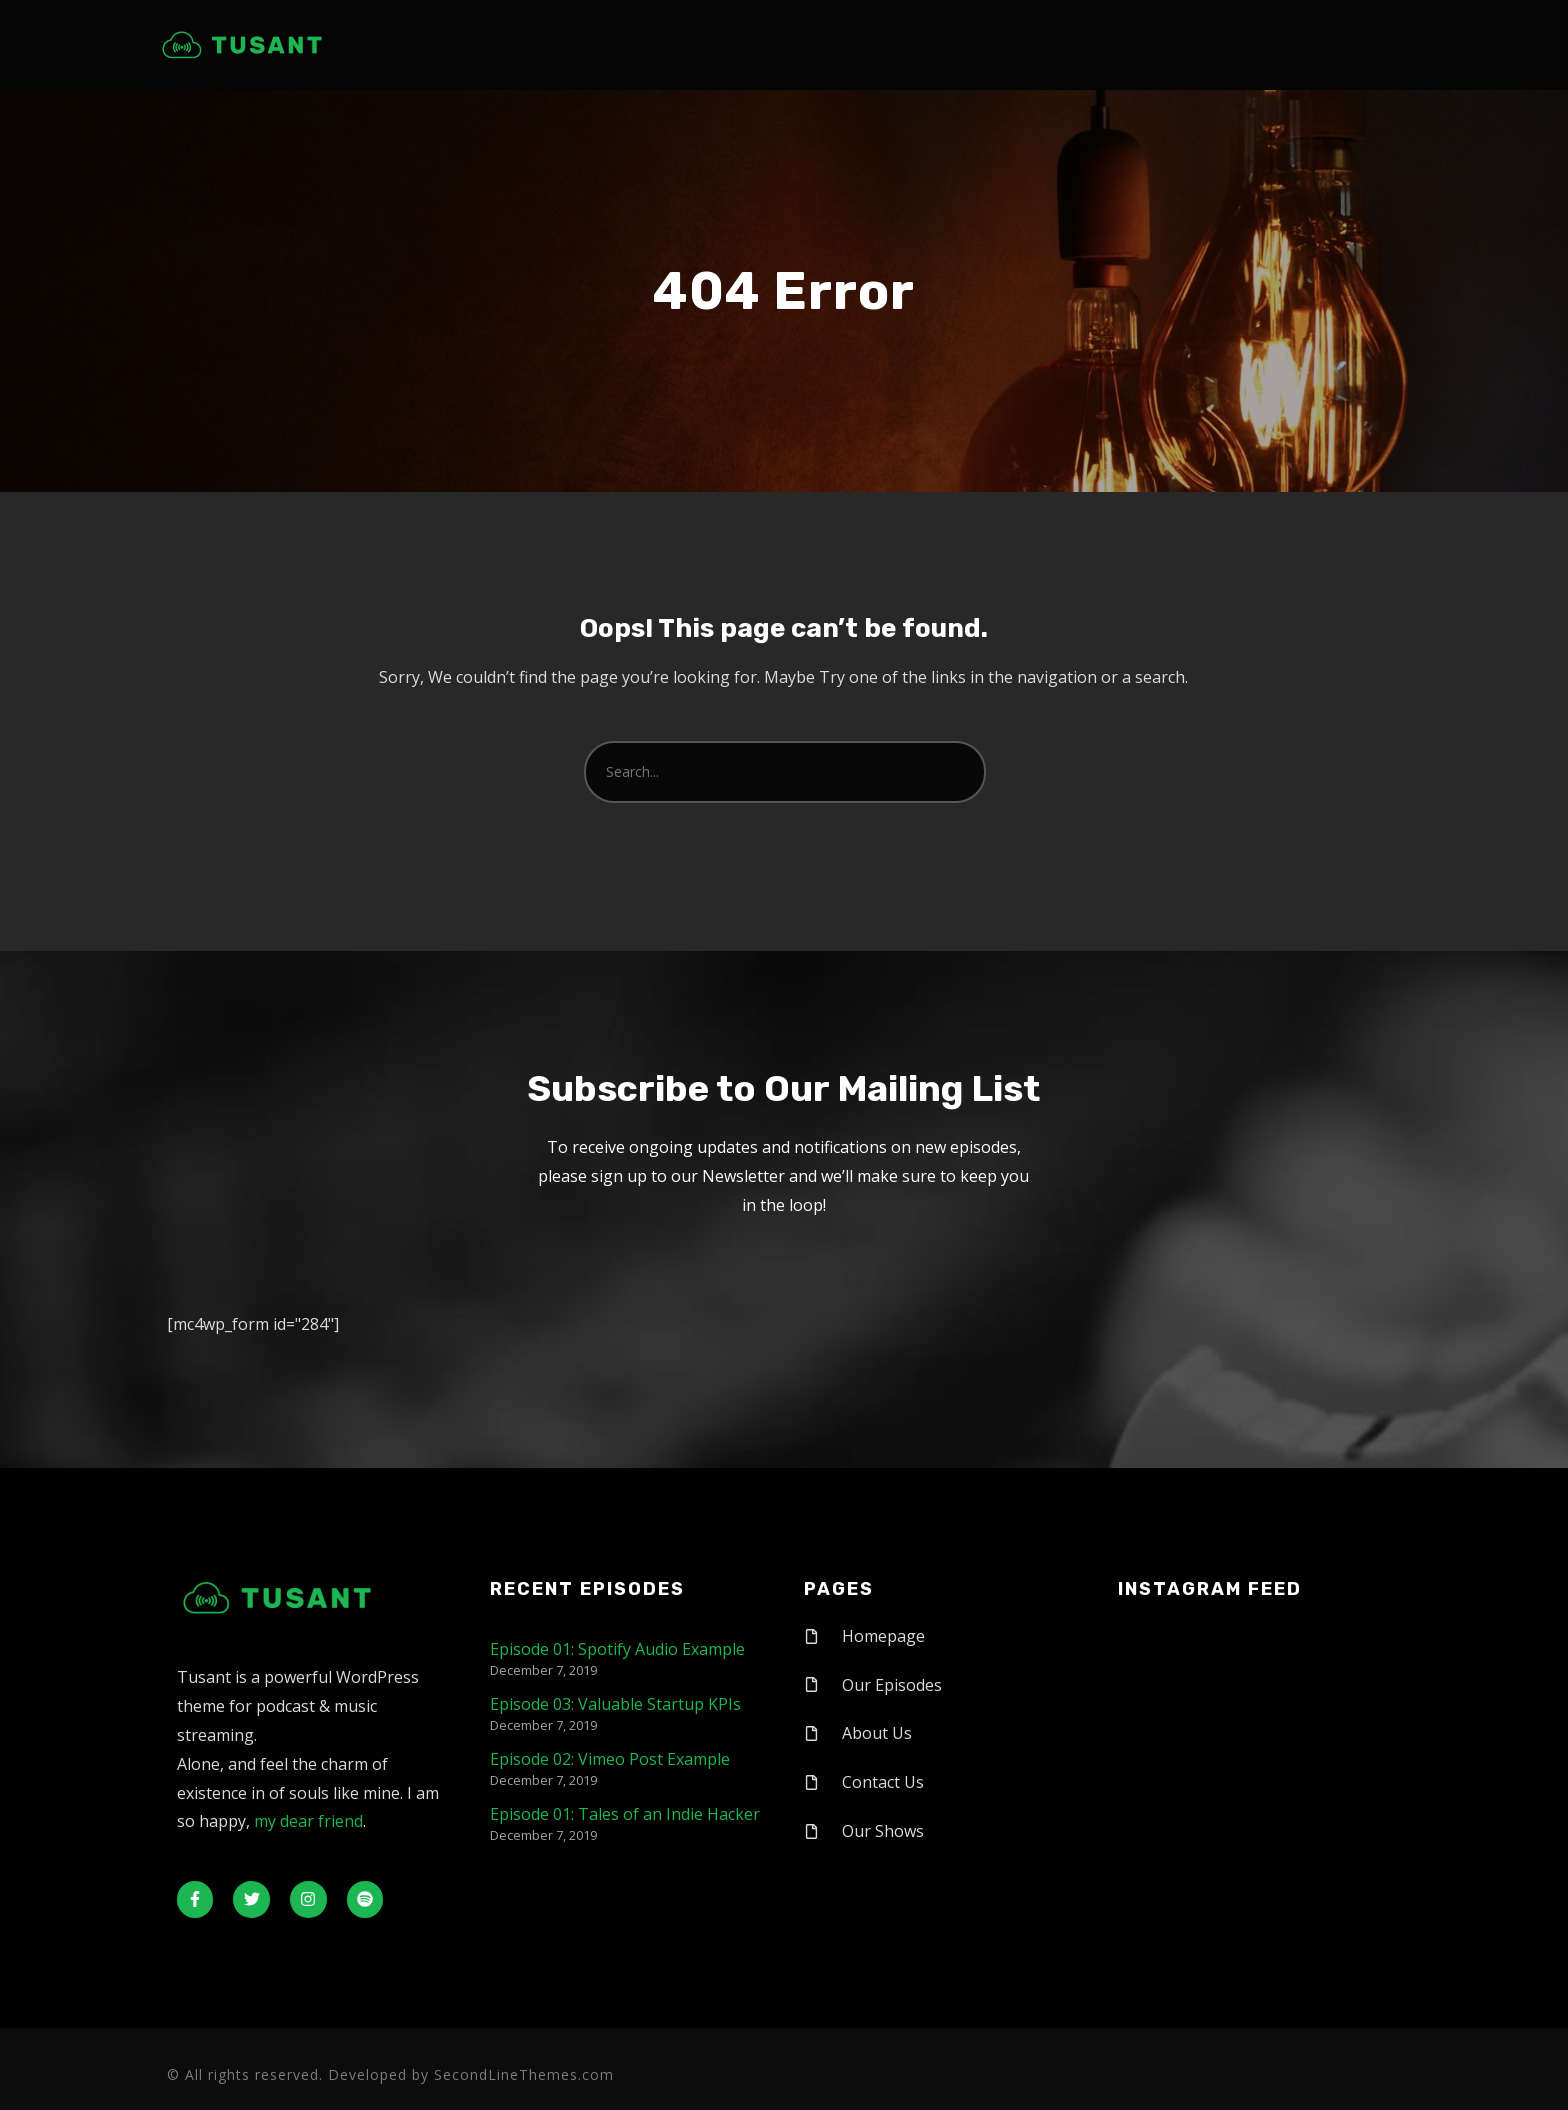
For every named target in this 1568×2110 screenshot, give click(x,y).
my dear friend (308, 1821)
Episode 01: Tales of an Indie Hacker (625, 1814)
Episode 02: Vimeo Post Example (610, 1759)
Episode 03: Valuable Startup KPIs (615, 1704)
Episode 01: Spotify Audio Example (617, 1649)
